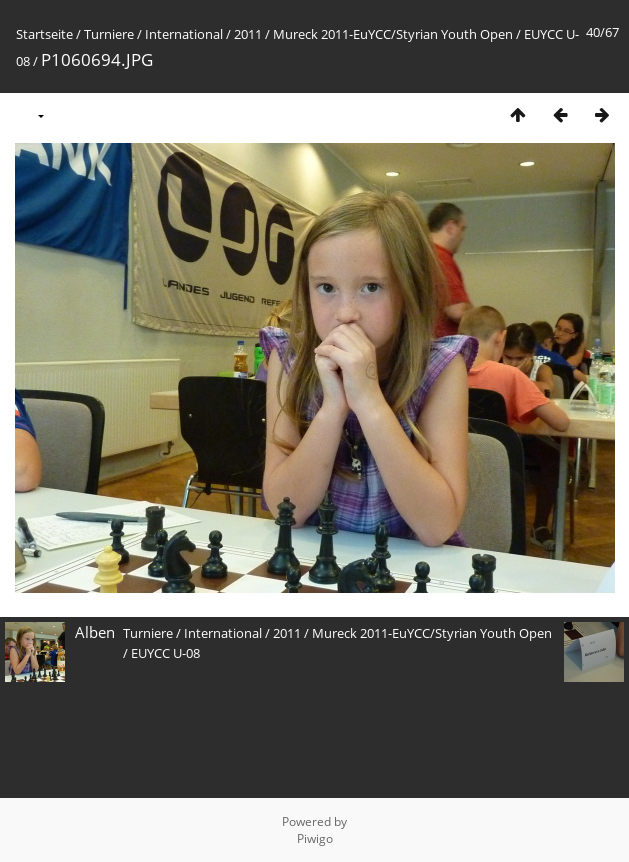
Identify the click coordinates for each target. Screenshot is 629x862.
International (184, 34)
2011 (248, 34)
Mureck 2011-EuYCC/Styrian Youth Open (393, 34)
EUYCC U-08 (165, 653)
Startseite (44, 34)
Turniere (109, 34)
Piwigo (315, 838)
